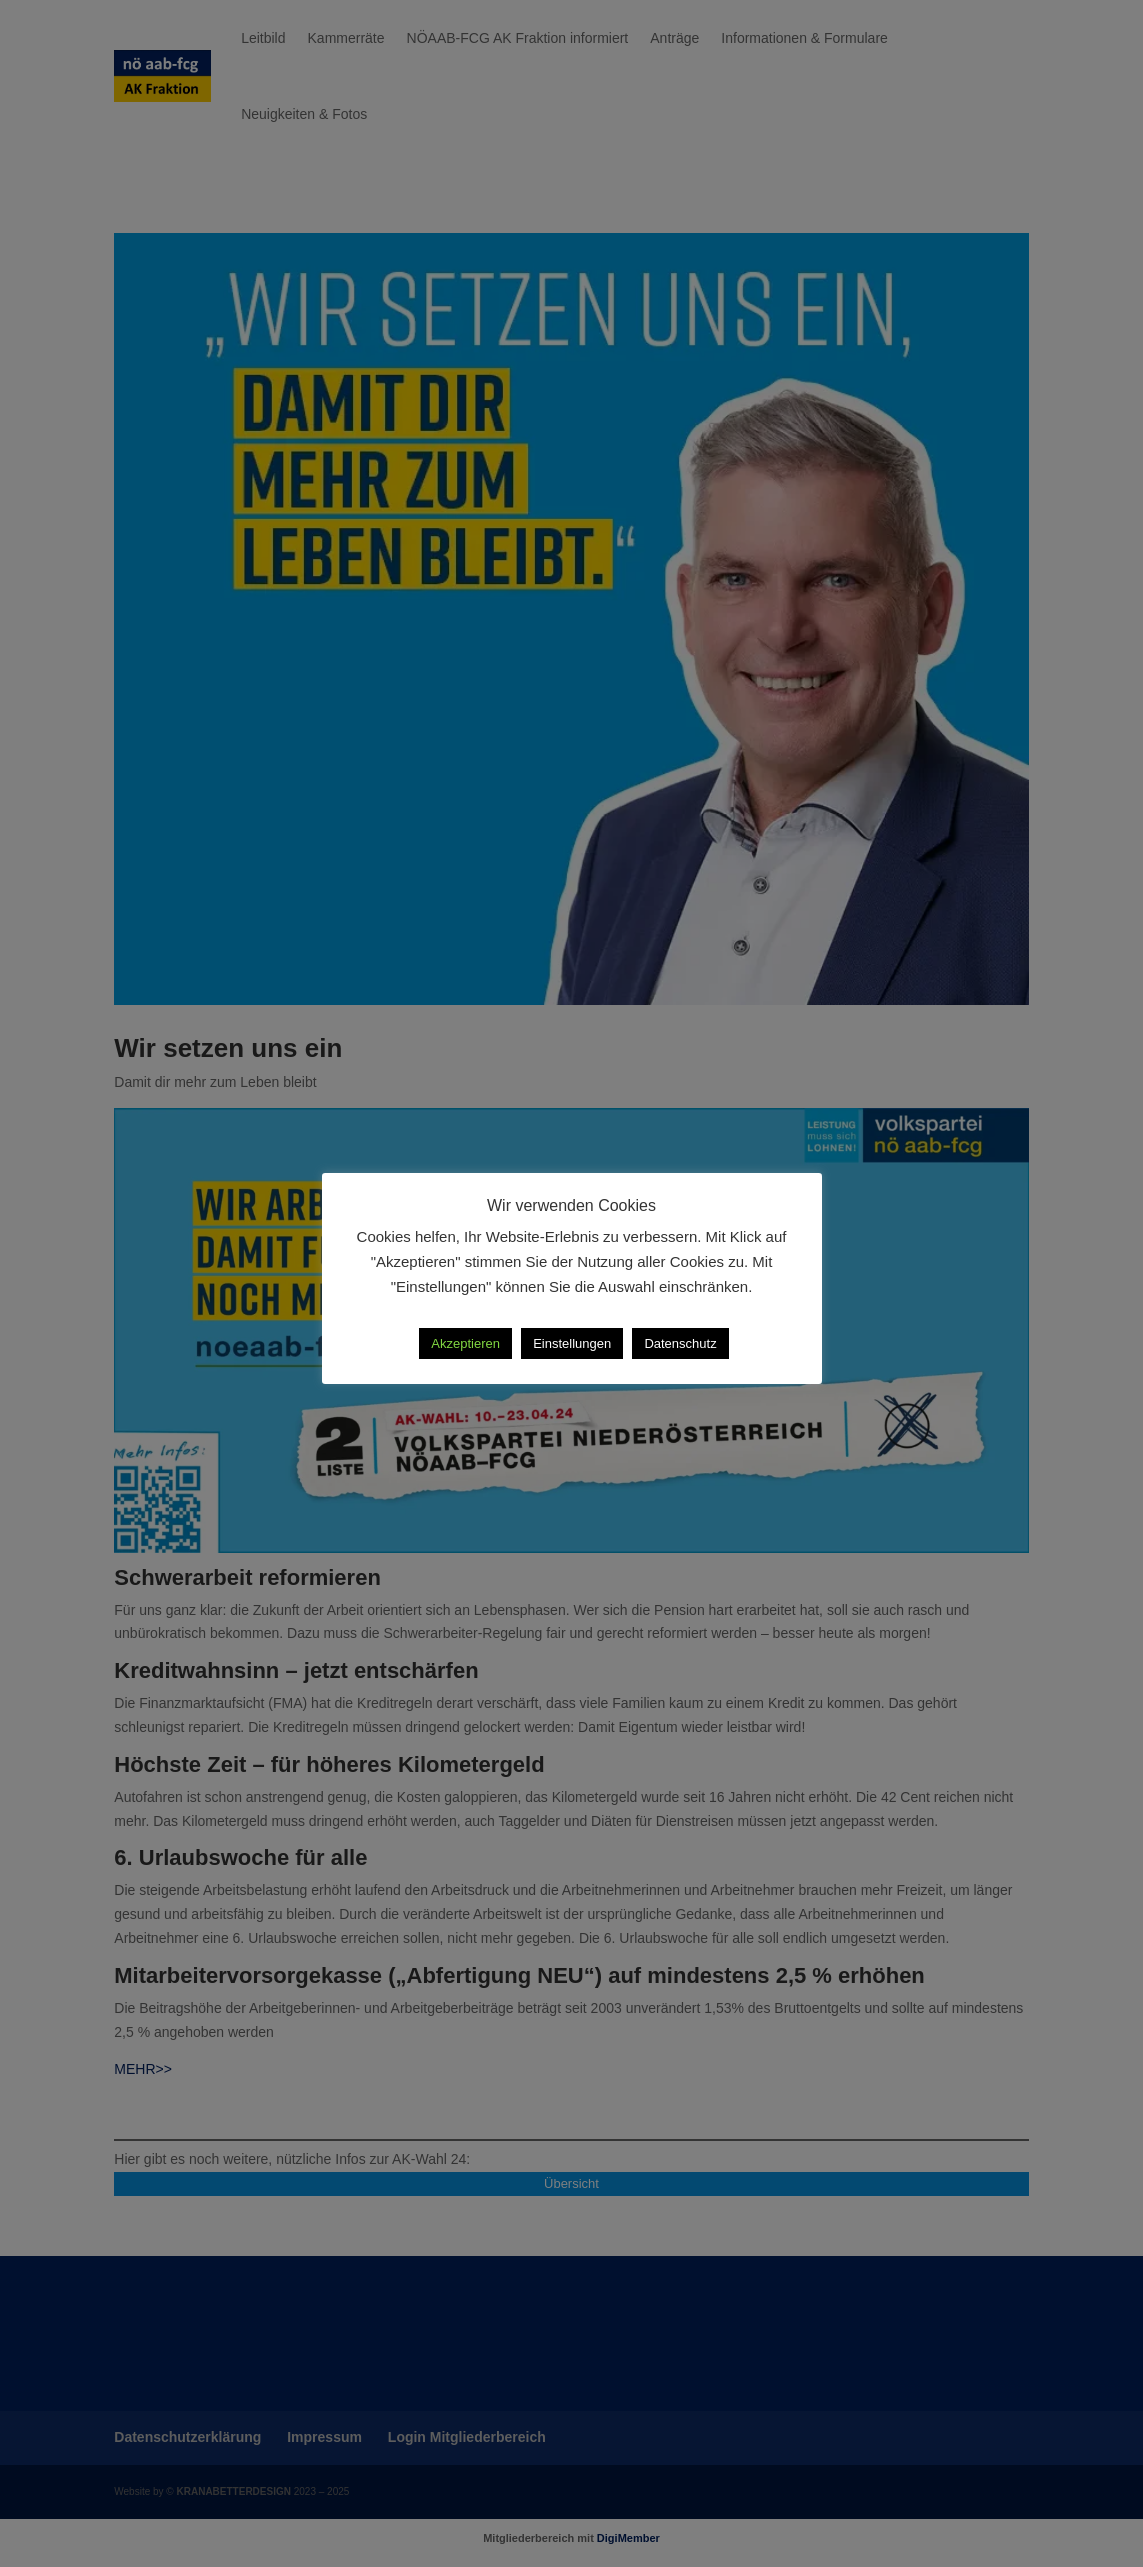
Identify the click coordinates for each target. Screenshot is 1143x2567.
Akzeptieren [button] (465, 1343)
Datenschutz (680, 1343)
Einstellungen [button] (572, 1343)
